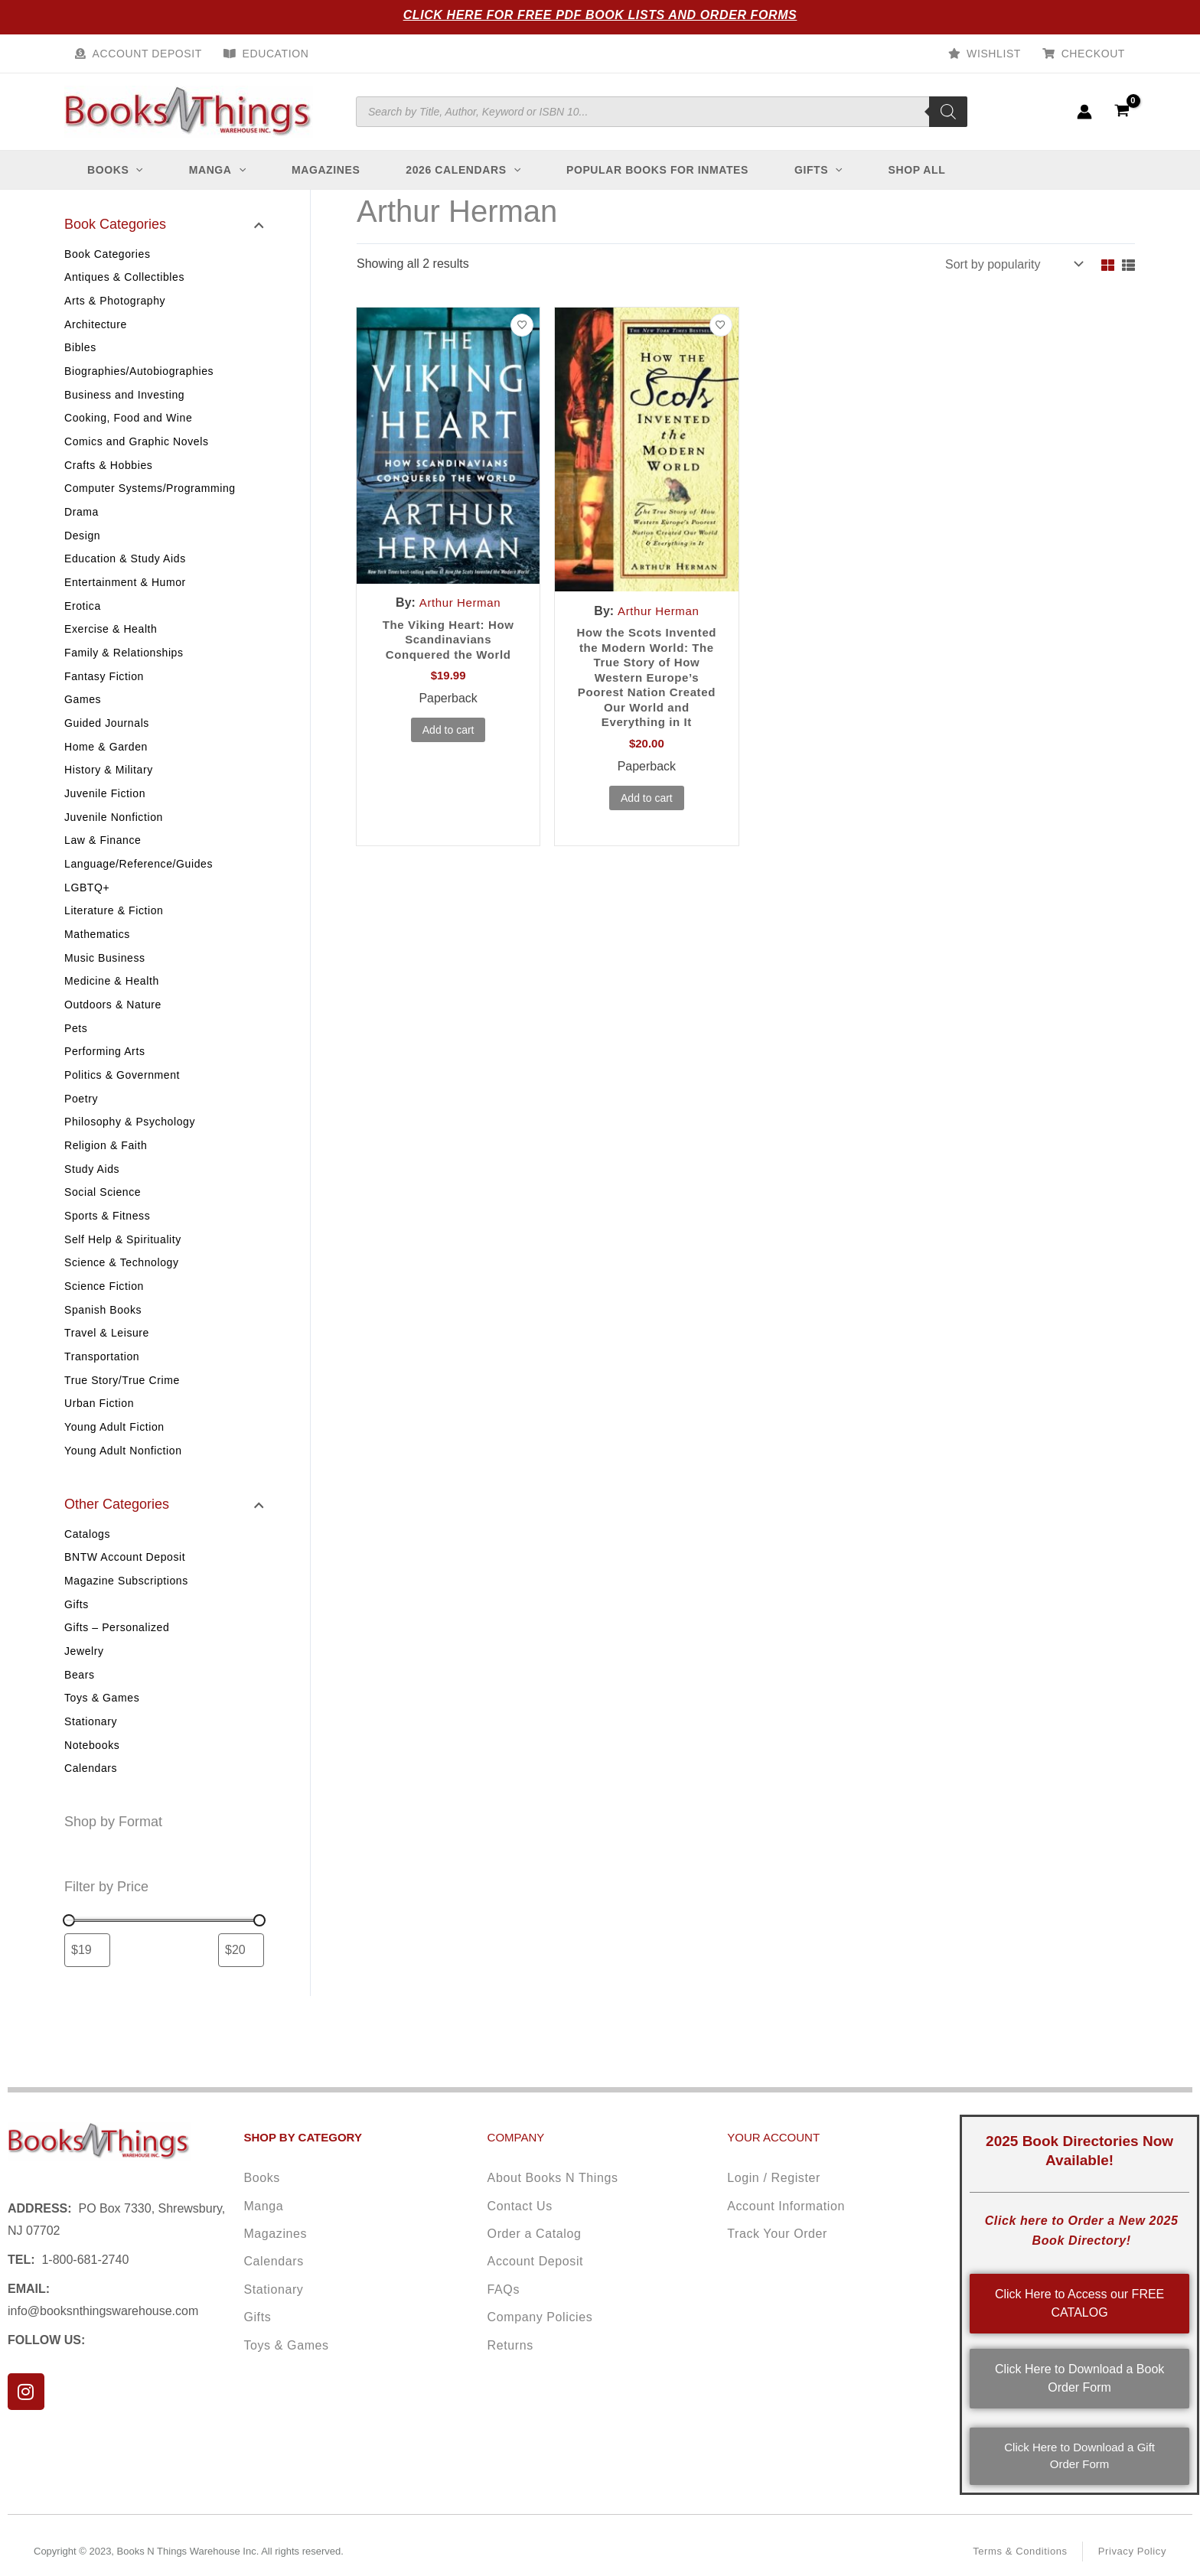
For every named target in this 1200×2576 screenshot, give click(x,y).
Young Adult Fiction (114, 1459)
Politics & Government (122, 1097)
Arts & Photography (114, 302)
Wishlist (994, 53)
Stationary (90, 1759)
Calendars (90, 1807)
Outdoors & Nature (112, 1025)
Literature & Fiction (114, 929)
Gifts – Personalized (116, 1662)
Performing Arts (104, 1073)
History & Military (108, 784)
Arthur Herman (460, 602)
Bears (79, 1711)
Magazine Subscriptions (126, 1614)
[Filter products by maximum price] (241, 1988)
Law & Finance (102, 856)
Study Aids (91, 1193)
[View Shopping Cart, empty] (1121, 111)
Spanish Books (103, 1338)
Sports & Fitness (107, 1242)
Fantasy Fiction (104, 688)
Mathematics (97, 952)
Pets (75, 1049)
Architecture (95, 326)
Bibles (80, 350)
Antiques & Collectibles (124, 278)
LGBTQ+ (86, 904)
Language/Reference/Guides (138, 880)
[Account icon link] (1084, 111)
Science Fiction (104, 1314)
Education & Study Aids (125, 567)
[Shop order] (1012, 264)
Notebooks (91, 1782)
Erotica (82, 615)
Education (276, 53)
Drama (81, 519)
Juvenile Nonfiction (113, 832)
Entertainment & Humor (125, 591)
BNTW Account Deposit (124, 1590)
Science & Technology (121, 1290)
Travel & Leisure (106, 1362)
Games (82, 711)
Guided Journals (106, 736)
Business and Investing (124, 398)
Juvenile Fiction (104, 808)
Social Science (102, 1218)
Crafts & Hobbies (108, 470)
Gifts (76, 1638)
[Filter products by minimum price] (87, 1988)
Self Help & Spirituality (122, 1266)
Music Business (104, 977)
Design (82, 543)
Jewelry (84, 1686)
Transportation (101, 1386)
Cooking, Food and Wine (128, 422)
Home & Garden (106, 760)
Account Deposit (147, 53)
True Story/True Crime (122, 1411)
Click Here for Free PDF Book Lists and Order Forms (600, 14)
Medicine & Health (111, 1001)
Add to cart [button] (448, 734)
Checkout (1093, 53)
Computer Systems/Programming (150, 495)
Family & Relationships (124, 663)
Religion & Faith (105, 1170)
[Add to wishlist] (521, 325)
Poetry (81, 1121)
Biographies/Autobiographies (139, 374)
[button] (135, 170)
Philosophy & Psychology (129, 1145)
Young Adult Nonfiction (123, 1483)
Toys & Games (101, 1734)
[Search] (948, 111)
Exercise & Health (110, 639)
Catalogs (87, 1566)
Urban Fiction (99, 1434)
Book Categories (107, 254)
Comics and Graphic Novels (136, 447)
